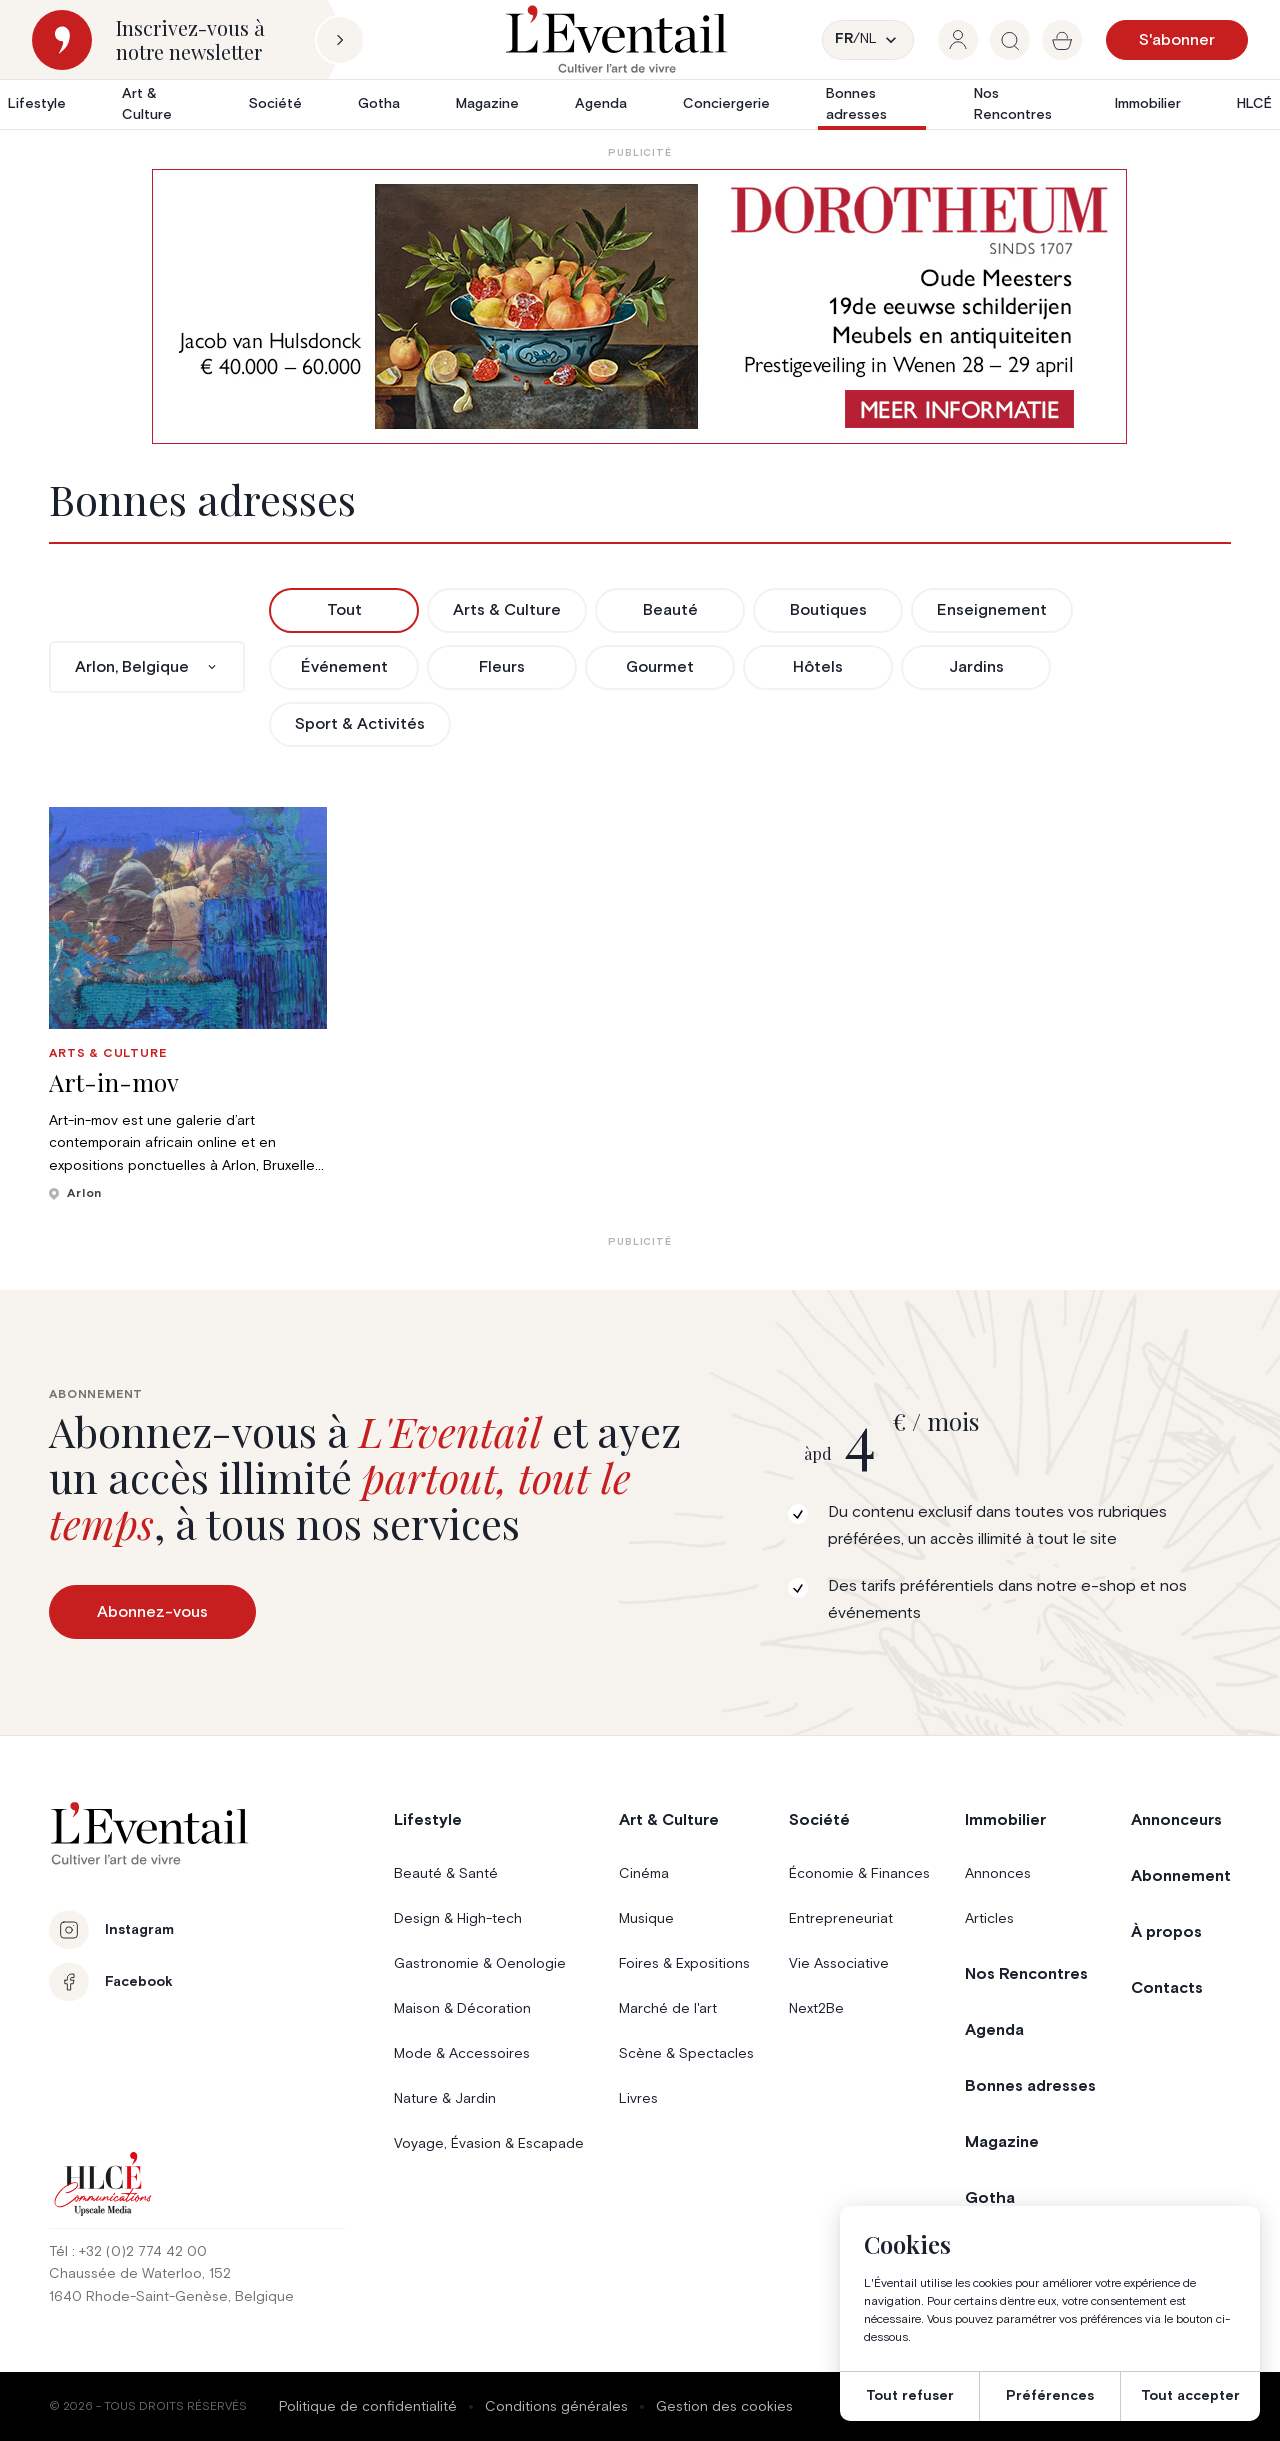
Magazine (487, 104)
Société (275, 104)
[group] (958, 40)
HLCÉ (1254, 104)
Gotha (379, 104)
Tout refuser (910, 2396)
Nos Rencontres (1013, 104)
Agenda (601, 104)
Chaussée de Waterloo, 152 (140, 2274)
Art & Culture (147, 104)
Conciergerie (726, 104)
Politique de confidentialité (368, 2407)
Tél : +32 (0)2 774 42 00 (128, 2252)
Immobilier (1148, 104)
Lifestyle (37, 104)
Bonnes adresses (856, 104)
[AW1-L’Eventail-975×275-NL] (639, 306)
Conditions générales (556, 2407)
